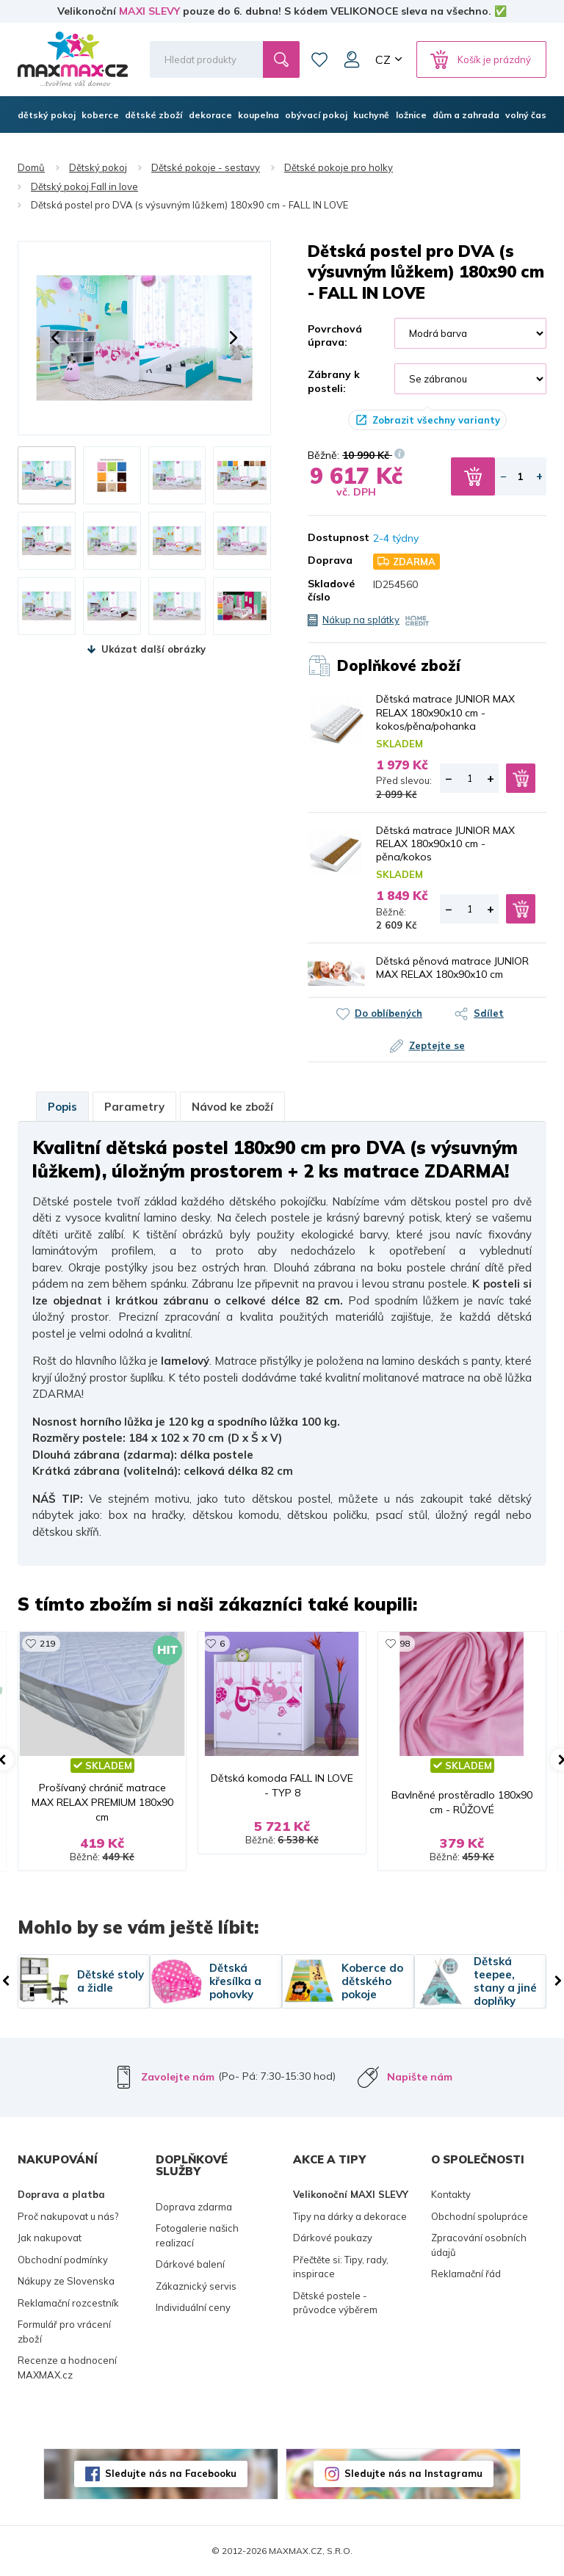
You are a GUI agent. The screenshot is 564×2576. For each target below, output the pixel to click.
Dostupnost (329, 537)
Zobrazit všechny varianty (436, 420)
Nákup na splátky (361, 619)
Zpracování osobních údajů (479, 2245)
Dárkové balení (190, 2264)
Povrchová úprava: (335, 335)
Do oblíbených (388, 1013)
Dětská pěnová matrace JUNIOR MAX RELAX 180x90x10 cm (452, 967)
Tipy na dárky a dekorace (350, 2216)
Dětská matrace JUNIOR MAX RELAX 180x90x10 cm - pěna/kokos (445, 843)
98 (405, 1643)
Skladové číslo (329, 590)
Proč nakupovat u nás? (68, 2216)
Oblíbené (319, 59)
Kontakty (451, 2194)
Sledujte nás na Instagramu (413, 2473)
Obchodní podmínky (63, 2259)
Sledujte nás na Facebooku (170, 2473)
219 (47, 1643)
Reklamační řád (466, 2273)
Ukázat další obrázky (153, 649)
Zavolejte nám (177, 2076)
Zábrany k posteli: (334, 381)
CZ (383, 59)
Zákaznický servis (196, 2286)
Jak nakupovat (50, 2237)
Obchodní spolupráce (479, 2216)
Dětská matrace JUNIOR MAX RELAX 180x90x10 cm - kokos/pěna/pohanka (445, 712)
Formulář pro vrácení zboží (64, 2331)
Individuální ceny (193, 2307)
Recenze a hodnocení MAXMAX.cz (67, 2367)
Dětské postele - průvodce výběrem (335, 2303)
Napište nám (419, 2076)
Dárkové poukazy (332, 2237)
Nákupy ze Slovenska (66, 2281)
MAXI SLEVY (149, 11)
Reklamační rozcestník (68, 2303)
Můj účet (351, 59)
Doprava (329, 560)
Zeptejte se (437, 1045)
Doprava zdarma (194, 2207)
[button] (55, 337)
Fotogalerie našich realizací (197, 2235)
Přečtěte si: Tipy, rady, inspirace (340, 2267)
